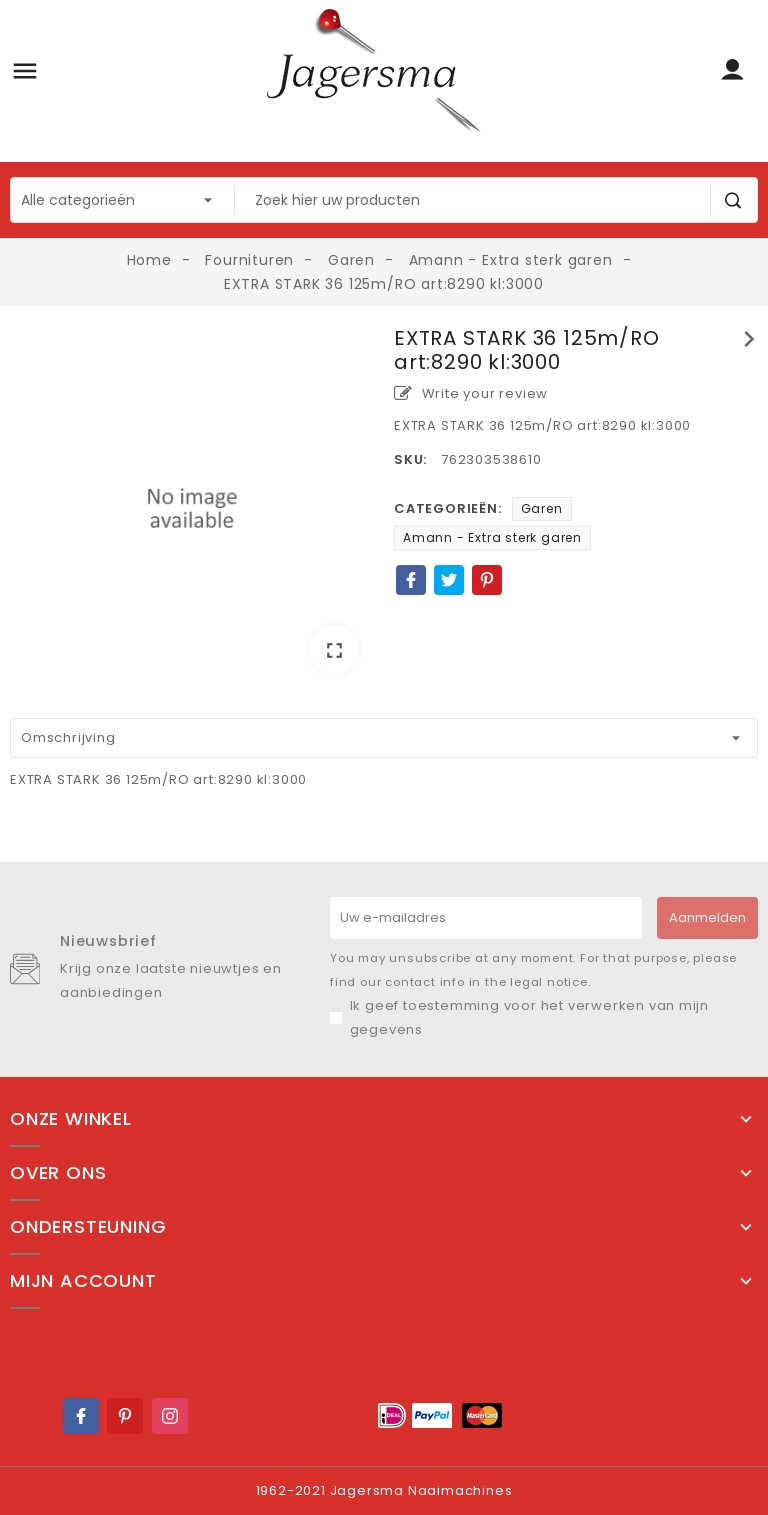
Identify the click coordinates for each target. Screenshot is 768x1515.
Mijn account (83, 1281)
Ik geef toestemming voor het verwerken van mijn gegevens (530, 1017)
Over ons (58, 1173)
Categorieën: (448, 508)
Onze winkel (71, 1119)
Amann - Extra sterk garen (492, 537)
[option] (192, 508)
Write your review (471, 393)
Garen (542, 508)
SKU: (410, 459)
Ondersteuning (88, 1227)
